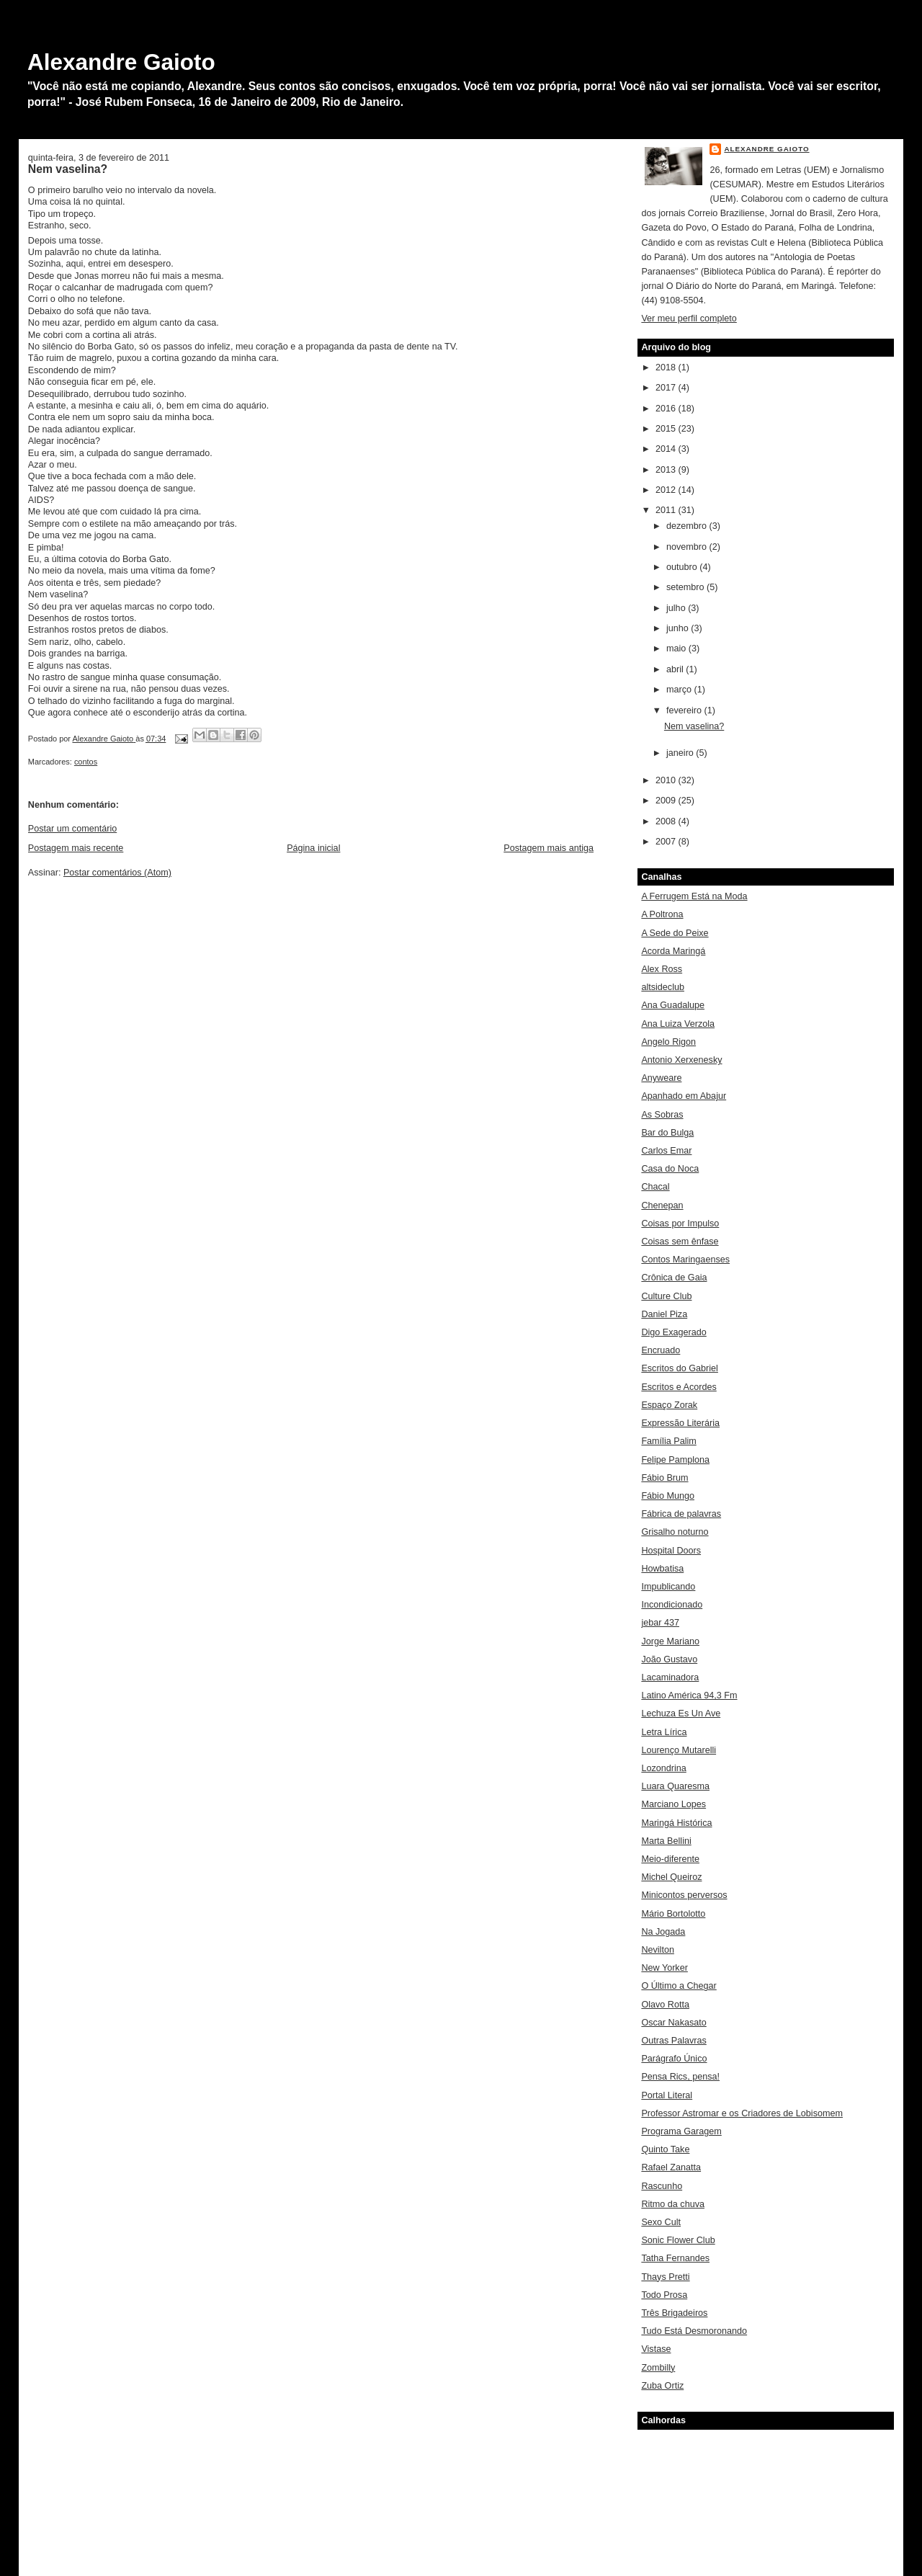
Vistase (656, 2349)
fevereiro (685, 710)
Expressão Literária (680, 1423)
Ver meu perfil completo (688, 318)
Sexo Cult (661, 2222)
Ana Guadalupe (672, 1005)
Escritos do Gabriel (679, 1368)
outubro (682, 567)
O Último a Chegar (678, 1986)
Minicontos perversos (684, 1895)
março (680, 690)
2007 (667, 842)
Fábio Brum (664, 1478)
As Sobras (662, 1115)
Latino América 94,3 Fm (689, 1695)
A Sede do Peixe (674, 933)
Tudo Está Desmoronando (694, 2331)
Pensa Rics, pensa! (680, 2077)
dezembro (688, 526)
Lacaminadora (670, 1677)
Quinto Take (665, 2149)
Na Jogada (663, 1932)
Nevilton (657, 1950)
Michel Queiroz (671, 1877)
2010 (667, 780)
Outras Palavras (673, 2041)
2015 (667, 429)
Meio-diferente (670, 1859)
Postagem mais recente (75, 848)
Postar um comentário (72, 829)
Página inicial (313, 848)
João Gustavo (669, 1659)
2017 (667, 388)
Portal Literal (666, 2095)
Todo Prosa (664, 2295)
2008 (667, 821)
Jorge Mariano (670, 1641)
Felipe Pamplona (675, 1460)
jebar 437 (660, 1623)
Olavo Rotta (665, 2005)
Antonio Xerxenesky (681, 1060)
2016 (667, 409)
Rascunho (661, 2186)
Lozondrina (663, 1768)
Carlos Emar (666, 1151)
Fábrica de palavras (681, 1514)
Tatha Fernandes (675, 2258)
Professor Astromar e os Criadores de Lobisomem (742, 2113)
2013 (667, 470)
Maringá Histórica (676, 1823)
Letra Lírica (663, 1732)
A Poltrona (662, 914)
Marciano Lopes (673, 1804)
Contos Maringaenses (685, 1259)
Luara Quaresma (675, 1786)
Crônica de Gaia (674, 1278)
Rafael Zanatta (671, 2167)
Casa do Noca (670, 1169)
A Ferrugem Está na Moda (694, 896)
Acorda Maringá (673, 951)
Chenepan (662, 1205)
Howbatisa (662, 1569)
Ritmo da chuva (672, 2204)
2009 (667, 800)
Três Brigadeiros (674, 2313)
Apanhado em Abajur (683, 1096)
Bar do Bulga (667, 1133)
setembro (686, 587)
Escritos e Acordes (678, 1387)
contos (85, 761)
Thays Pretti (665, 2277)
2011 (667, 510)
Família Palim (668, 1441)
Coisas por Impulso (680, 1223)
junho (678, 628)
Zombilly (658, 2368)
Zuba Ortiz (662, 2386)
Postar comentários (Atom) (117, 873)
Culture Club (666, 1296)
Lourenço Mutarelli (678, 1750)
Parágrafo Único (674, 2059)
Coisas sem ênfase (679, 1241)
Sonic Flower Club (678, 2240)
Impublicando (668, 1587)
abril (676, 669)
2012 (667, 490)
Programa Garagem (681, 2131)
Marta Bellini (666, 1841)
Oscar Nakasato (673, 2023)
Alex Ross (661, 969)
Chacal (655, 1187)
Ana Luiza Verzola (678, 1024)
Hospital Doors (671, 1551)
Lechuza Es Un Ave (680, 1713)
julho (677, 608)
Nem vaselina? (694, 726)
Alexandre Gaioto (121, 62)
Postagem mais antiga (548, 848)
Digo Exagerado (673, 1332)
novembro (688, 547)
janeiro (681, 753)
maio (677, 648)
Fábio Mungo (667, 1496)
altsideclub (662, 987)
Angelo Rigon (668, 1042)
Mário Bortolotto (673, 1914)
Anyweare (661, 1078)
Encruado (660, 1350)
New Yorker (664, 1968)
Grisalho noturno (674, 1532)
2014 (667, 449)
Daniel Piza (664, 1314)
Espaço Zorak (669, 1405)
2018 (667, 367)
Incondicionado (671, 1605)
